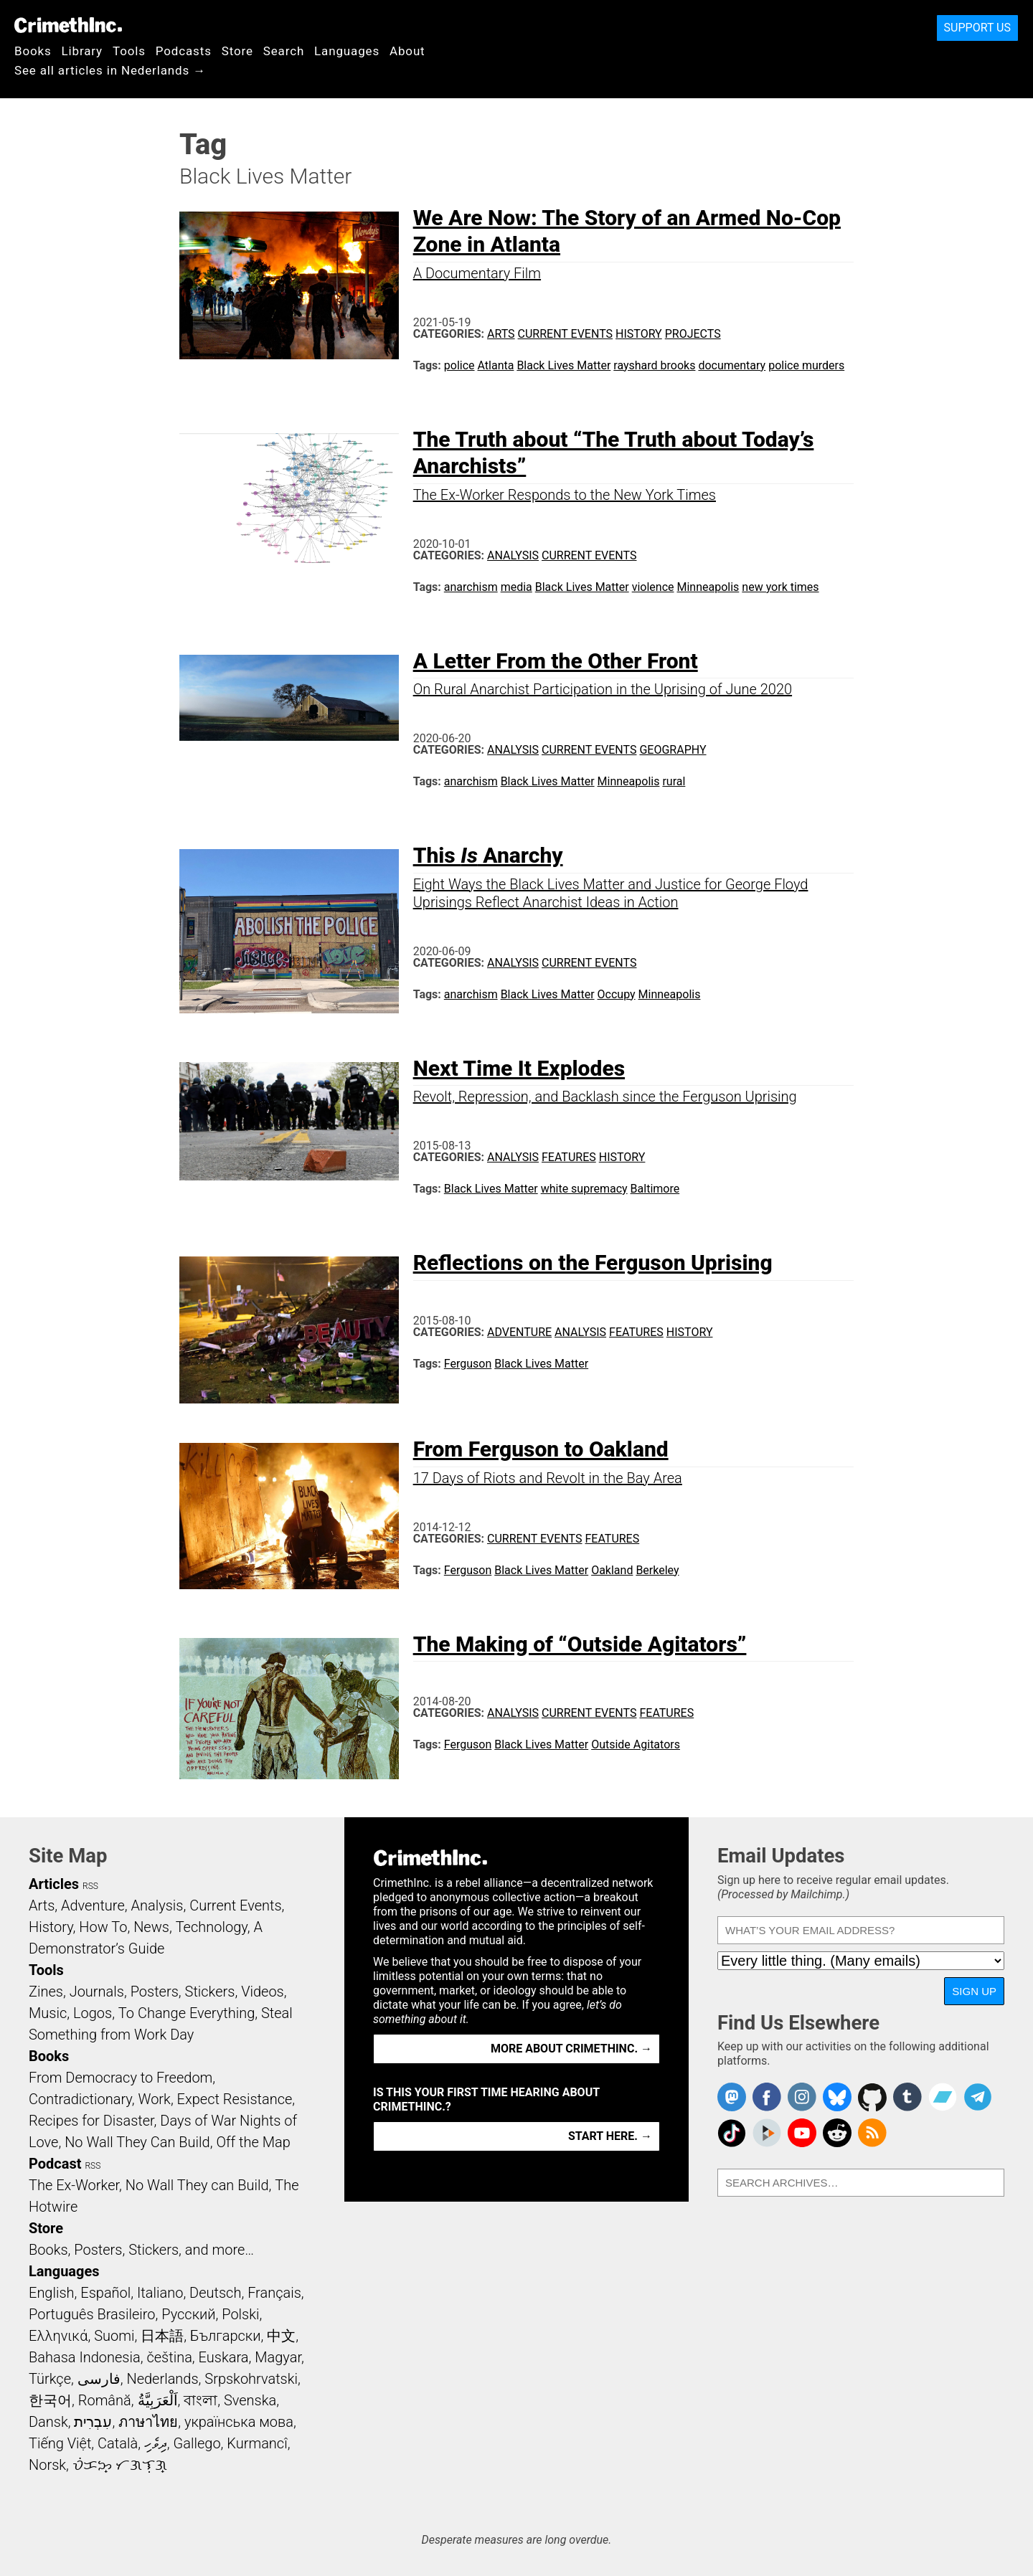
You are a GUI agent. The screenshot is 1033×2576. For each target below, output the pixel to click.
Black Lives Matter (563, 365)
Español (105, 2292)
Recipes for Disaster (91, 2120)
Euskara (224, 2357)
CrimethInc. (68, 25)
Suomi (114, 2335)
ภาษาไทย (148, 2421)
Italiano (160, 2292)
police (459, 365)
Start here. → (610, 2136)
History (638, 334)
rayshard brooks (654, 365)
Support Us (977, 27)
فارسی (99, 2378)
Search (283, 51)
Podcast (55, 2163)
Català (118, 2443)
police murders (806, 365)
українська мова (238, 2421)
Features (569, 1157)
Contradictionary (80, 2099)
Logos (92, 2013)
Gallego (197, 2443)
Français (274, 2292)
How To (103, 1927)
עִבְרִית (93, 2421)
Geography (672, 750)
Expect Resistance (235, 2099)
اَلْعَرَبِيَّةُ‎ (158, 2400)
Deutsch (215, 2292)
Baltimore (655, 1188)
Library (82, 51)
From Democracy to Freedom (120, 2077)
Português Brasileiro (92, 2314)
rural (673, 781)
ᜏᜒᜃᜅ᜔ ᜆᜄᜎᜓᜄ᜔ (119, 2464)
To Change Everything (186, 2013)
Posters (155, 1991)
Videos (262, 1991)
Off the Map (253, 2142)
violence (653, 587)
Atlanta (496, 365)
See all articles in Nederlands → (110, 70)
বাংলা (200, 2400)
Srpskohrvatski (251, 2378)
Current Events (565, 334)
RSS (90, 1886)
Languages (346, 51)
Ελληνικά (58, 2335)
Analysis (513, 555)
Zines (46, 1991)
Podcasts (184, 51)
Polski (240, 2314)
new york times (780, 587)
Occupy (617, 994)
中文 (281, 2335)
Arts (501, 334)
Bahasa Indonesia (85, 2357)
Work (154, 2099)
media (516, 587)
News (151, 1927)
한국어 (50, 2400)
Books (33, 51)
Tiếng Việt (60, 2443)
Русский (188, 2314)
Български (225, 2335)
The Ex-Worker (74, 2185)
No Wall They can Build (197, 2185)
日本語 (162, 2335)
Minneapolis (707, 587)
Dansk (48, 2421)
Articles (54, 1884)
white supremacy (584, 1188)
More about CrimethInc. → (571, 2048)
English (52, 2292)
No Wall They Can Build (137, 2142)
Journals (97, 1991)
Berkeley (657, 1570)
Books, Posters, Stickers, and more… (141, 2249)
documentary (731, 365)
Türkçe (50, 2378)
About (407, 51)
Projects (693, 334)
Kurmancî (257, 2443)
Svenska (250, 2400)
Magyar (278, 2357)
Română (104, 2400)
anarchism (471, 587)
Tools (129, 51)
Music (48, 2013)
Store (237, 51)
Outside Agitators (635, 1744)
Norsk (47, 2464)
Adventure (519, 1332)
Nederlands (162, 2378)
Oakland (612, 1570)
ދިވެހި (155, 2443)
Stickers (210, 1991)
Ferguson (467, 1363)
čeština (169, 2357)
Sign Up (974, 1991)
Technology (211, 1927)
